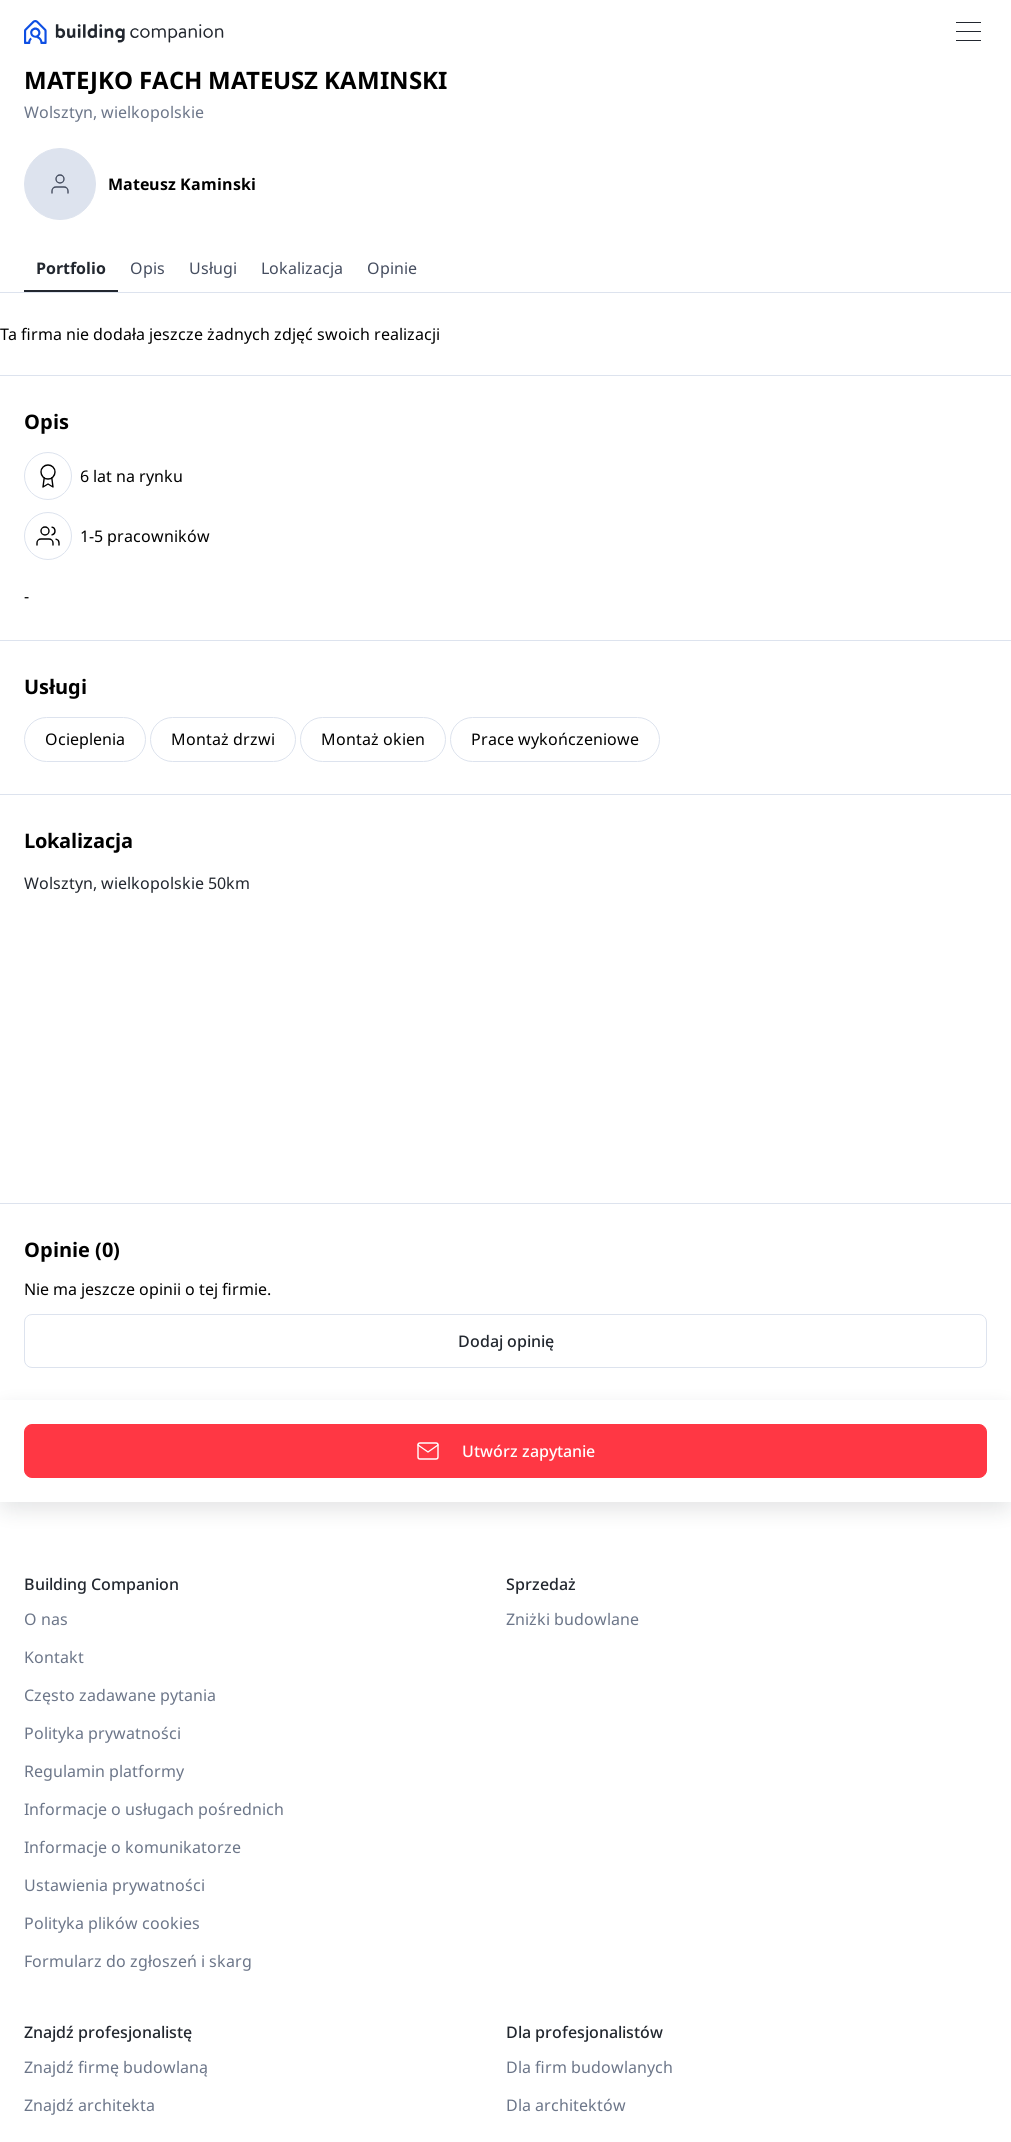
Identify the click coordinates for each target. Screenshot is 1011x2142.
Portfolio (71, 268)
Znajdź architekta (89, 2105)
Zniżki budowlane (572, 1619)
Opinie (392, 268)
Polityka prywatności (102, 1733)
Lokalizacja (302, 268)
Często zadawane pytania (120, 1695)
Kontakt (54, 1657)
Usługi (213, 268)
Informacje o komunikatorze (132, 1847)
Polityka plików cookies (112, 1923)
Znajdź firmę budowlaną (116, 2067)
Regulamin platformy (104, 1771)
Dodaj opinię (506, 1341)
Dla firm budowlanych (589, 2067)
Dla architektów (566, 2105)
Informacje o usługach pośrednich (154, 1809)
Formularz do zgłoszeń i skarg (138, 1961)
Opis (147, 268)
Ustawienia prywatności (114, 1885)
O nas (46, 1619)
